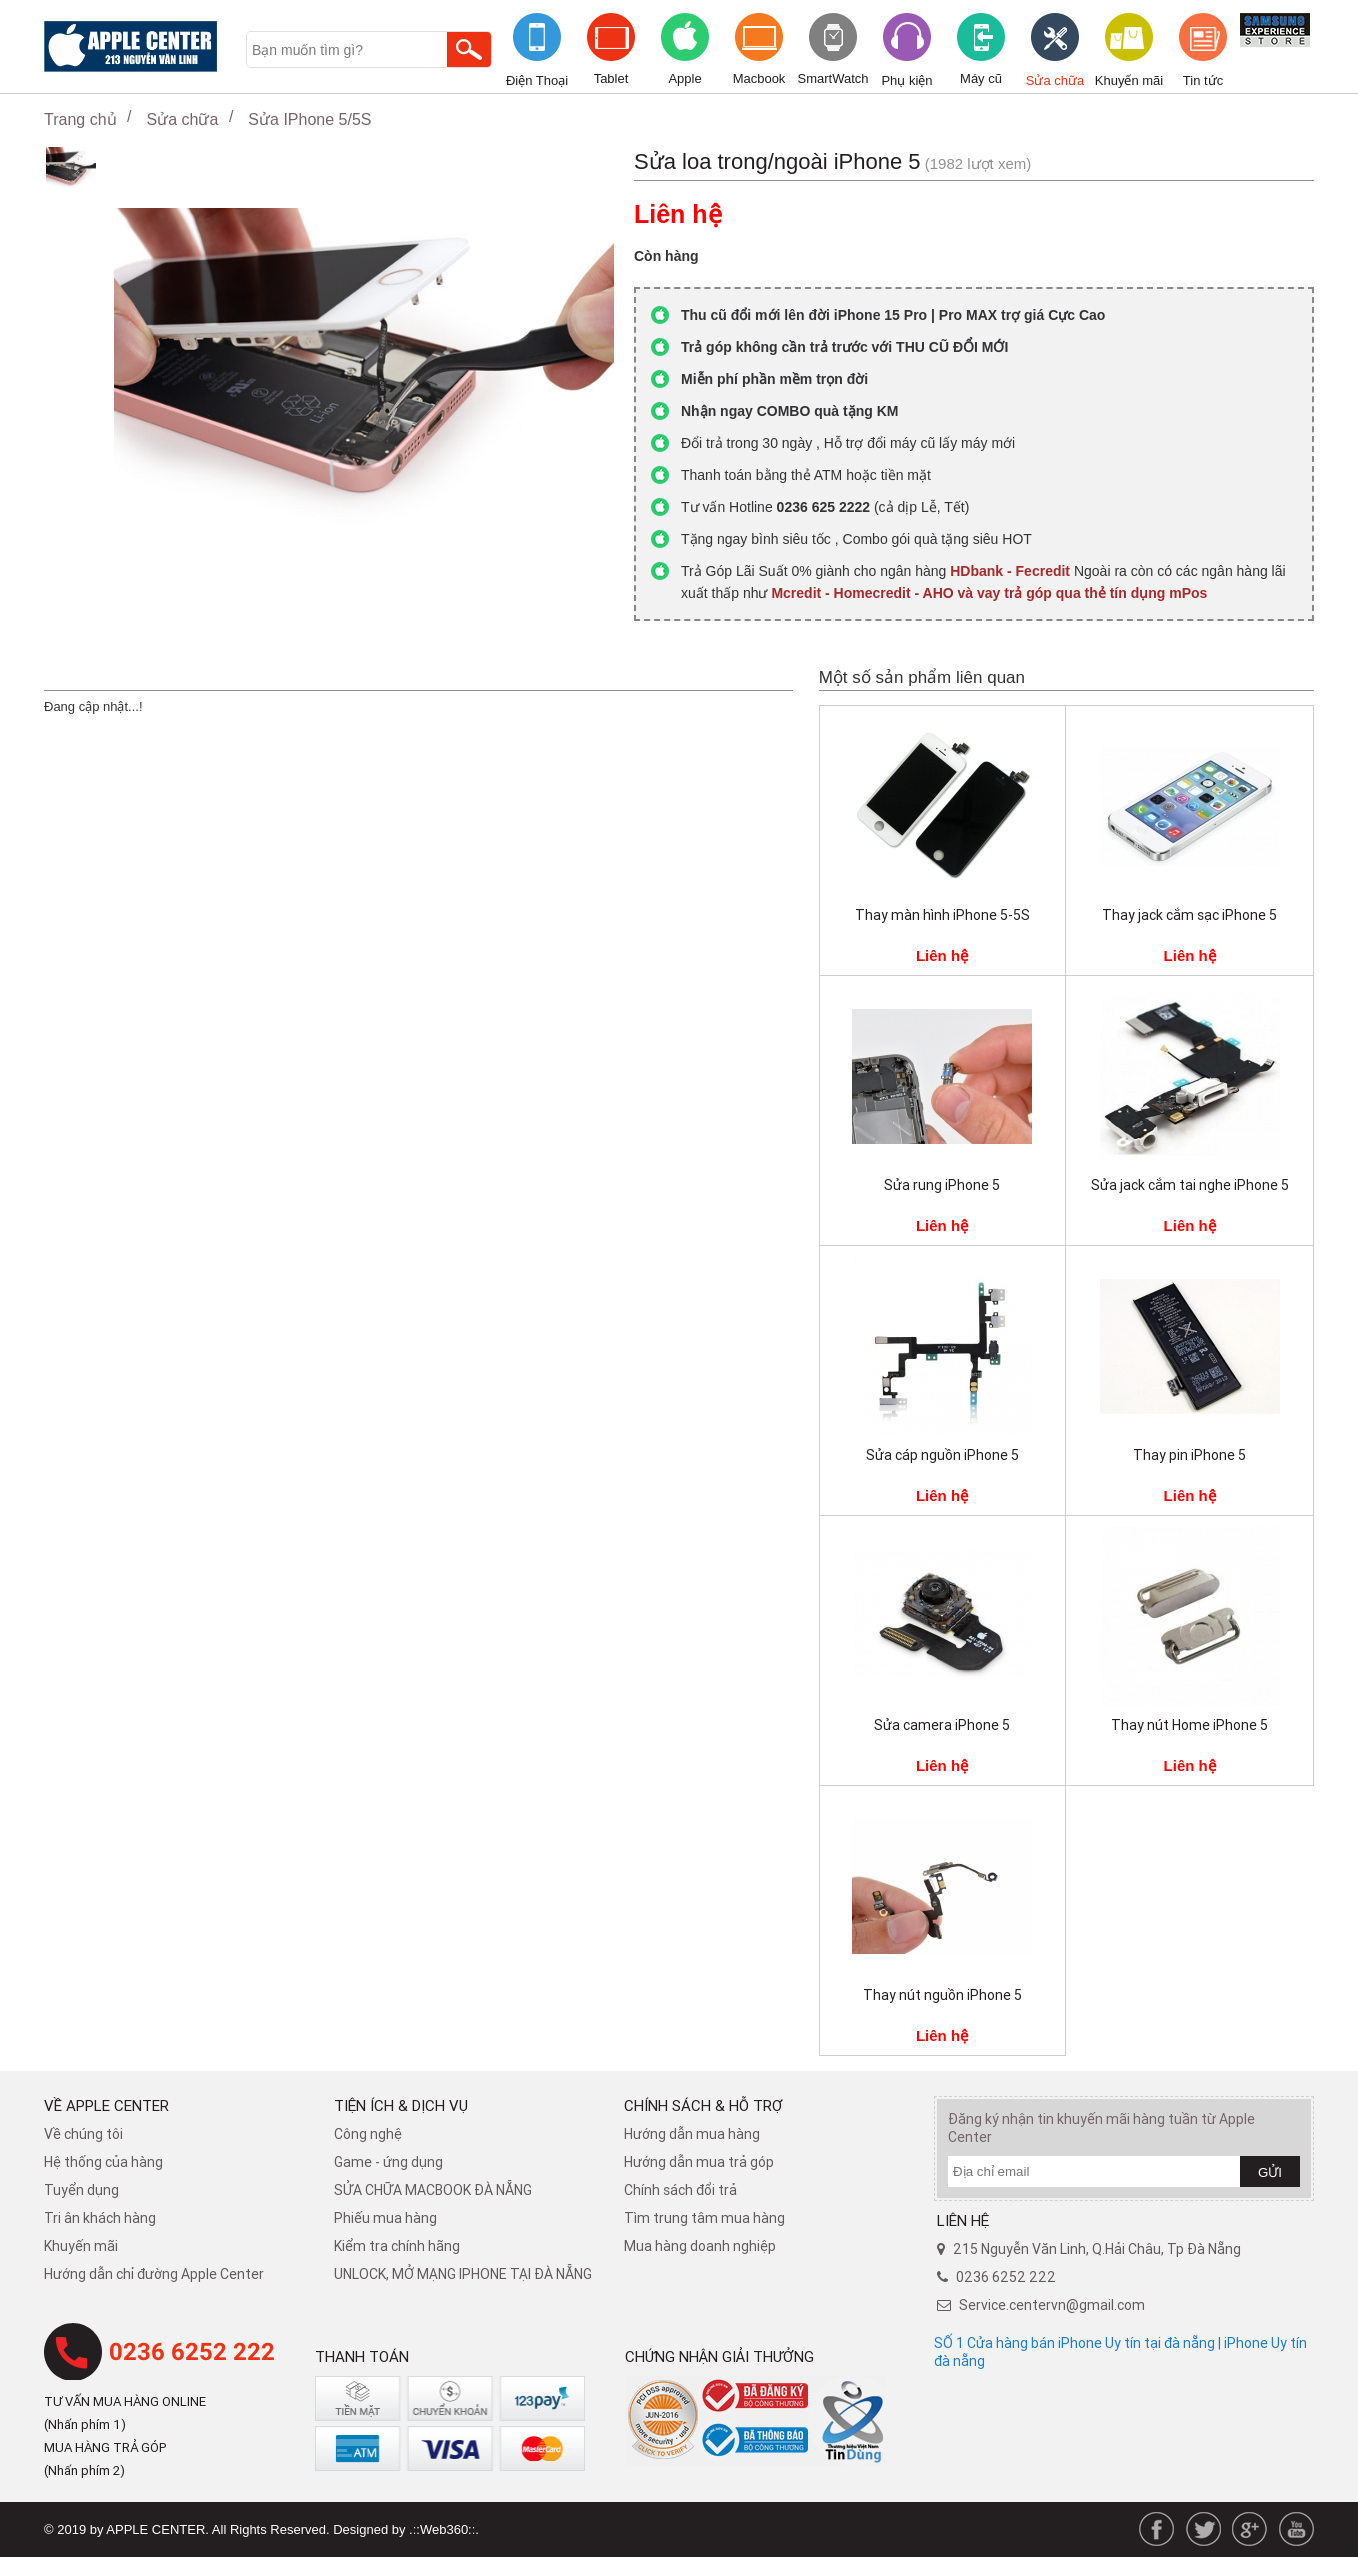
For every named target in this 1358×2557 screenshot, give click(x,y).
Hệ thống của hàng (103, 2162)
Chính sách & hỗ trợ (703, 2105)
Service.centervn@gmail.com (1052, 2305)
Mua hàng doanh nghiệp (700, 2246)
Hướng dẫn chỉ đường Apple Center (154, 2274)
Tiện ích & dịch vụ (401, 2105)
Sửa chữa (1055, 80)
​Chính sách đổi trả (680, 2190)
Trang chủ (80, 119)
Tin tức (1203, 80)
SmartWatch (832, 78)
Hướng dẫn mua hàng (692, 2134)
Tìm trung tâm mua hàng (704, 2218)
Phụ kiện (906, 80)
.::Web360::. (444, 2529)
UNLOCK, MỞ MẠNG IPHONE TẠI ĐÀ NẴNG (463, 2274)
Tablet (611, 78)
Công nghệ (368, 2134)
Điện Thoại (537, 80)
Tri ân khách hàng (100, 2218)
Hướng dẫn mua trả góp (699, 2162)
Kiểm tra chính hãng (397, 2246)
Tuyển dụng (81, 2190)
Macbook (759, 78)
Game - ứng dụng (388, 2162)
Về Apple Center (106, 2105)
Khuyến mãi (1129, 80)
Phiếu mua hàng (385, 2218)
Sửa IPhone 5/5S (309, 119)
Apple (684, 78)
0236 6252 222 (192, 2352)
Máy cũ (981, 78)
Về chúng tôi (83, 2134)
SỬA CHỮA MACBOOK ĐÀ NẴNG (433, 2190)
